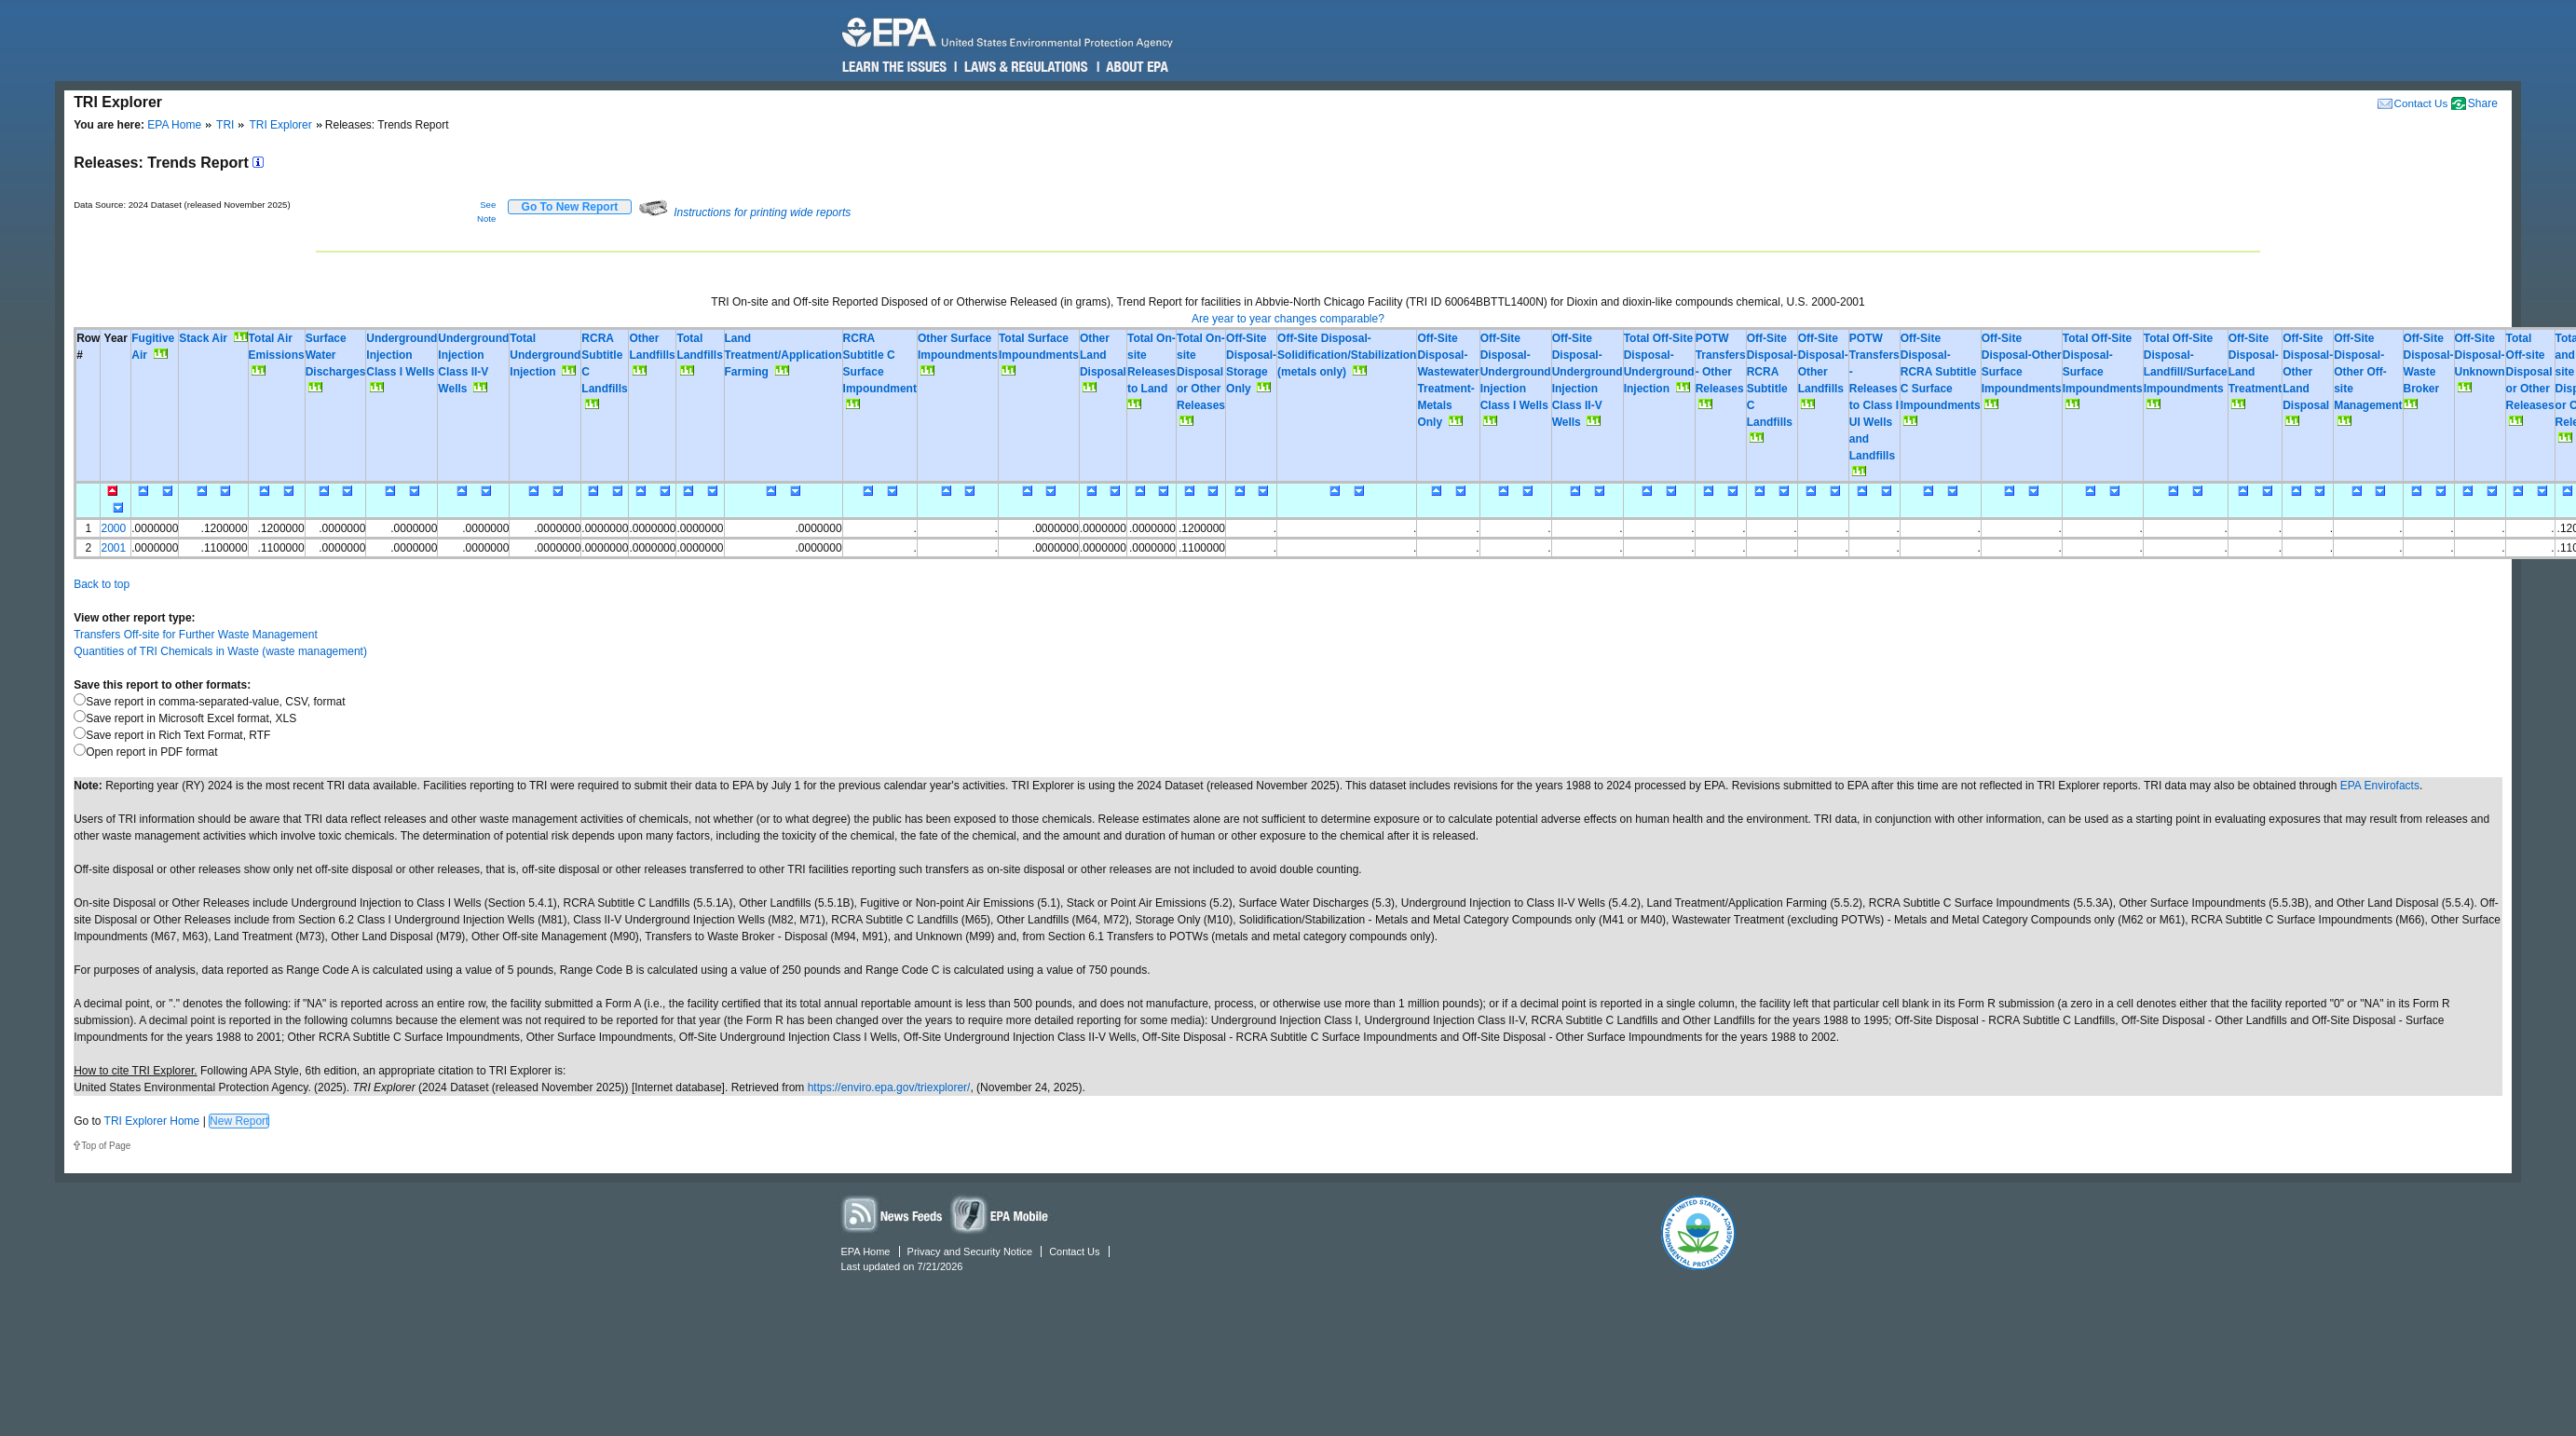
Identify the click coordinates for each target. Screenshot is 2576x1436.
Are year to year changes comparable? (1288, 318)
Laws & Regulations (1024, 67)
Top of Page (105, 1146)
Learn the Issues (894, 67)
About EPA (1136, 67)
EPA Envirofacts (2379, 785)
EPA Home (174, 124)
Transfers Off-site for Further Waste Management (196, 634)
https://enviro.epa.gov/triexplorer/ (889, 1087)
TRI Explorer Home (152, 1121)
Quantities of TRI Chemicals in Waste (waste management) (220, 651)
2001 (113, 547)
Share (2483, 103)
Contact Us (2421, 103)
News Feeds (892, 1214)
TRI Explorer (280, 124)
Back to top (101, 584)
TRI (225, 124)
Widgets (1000, 1214)
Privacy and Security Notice (970, 1251)
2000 (113, 528)
